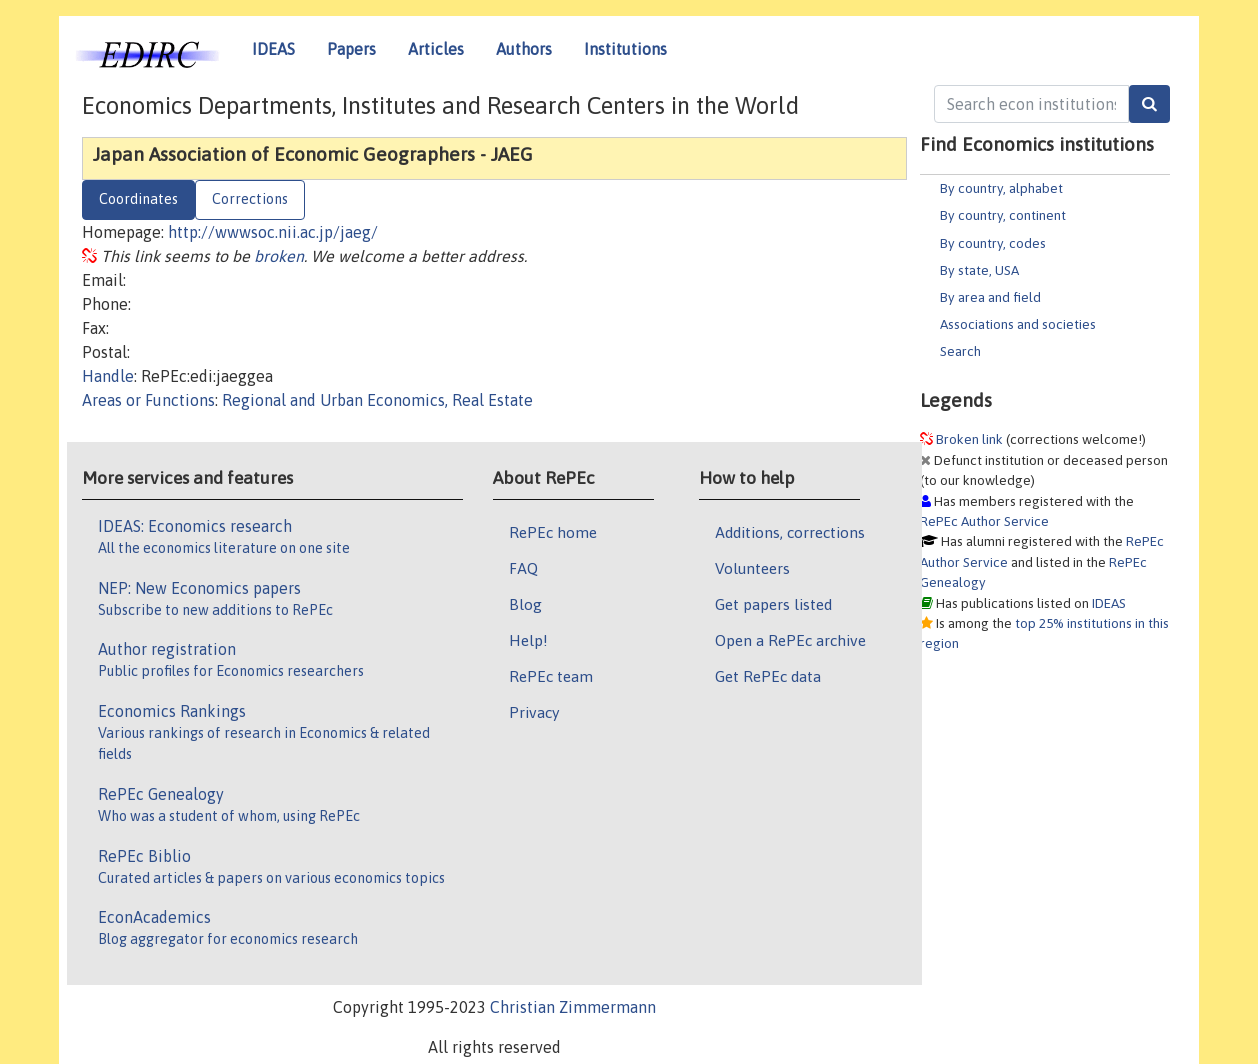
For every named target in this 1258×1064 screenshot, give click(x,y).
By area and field (990, 297)
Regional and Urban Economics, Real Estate (377, 400)
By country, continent (1003, 215)
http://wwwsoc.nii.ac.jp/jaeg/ (273, 232)
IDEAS (273, 49)
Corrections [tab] (250, 199)
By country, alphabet (1001, 188)
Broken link (969, 439)
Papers (351, 49)
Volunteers (752, 568)
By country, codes (993, 243)
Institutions (625, 49)
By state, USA (979, 270)
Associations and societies (1018, 324)
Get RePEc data (768, 676)
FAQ (523, 568)
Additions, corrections (790, 532)
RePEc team (551, 676)
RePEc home (553, 532)
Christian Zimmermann (573, 1007)
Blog (525, 604)
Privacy (534, 712)
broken (279, 256)
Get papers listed (773, 604)
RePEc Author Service (984, 521)
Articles (436, 49)
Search (960, 351)
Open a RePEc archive (790, 640)
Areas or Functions (148, 400)
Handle (108, 376)
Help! (528, 640)
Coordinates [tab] (138, 199)
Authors (524, 49)
